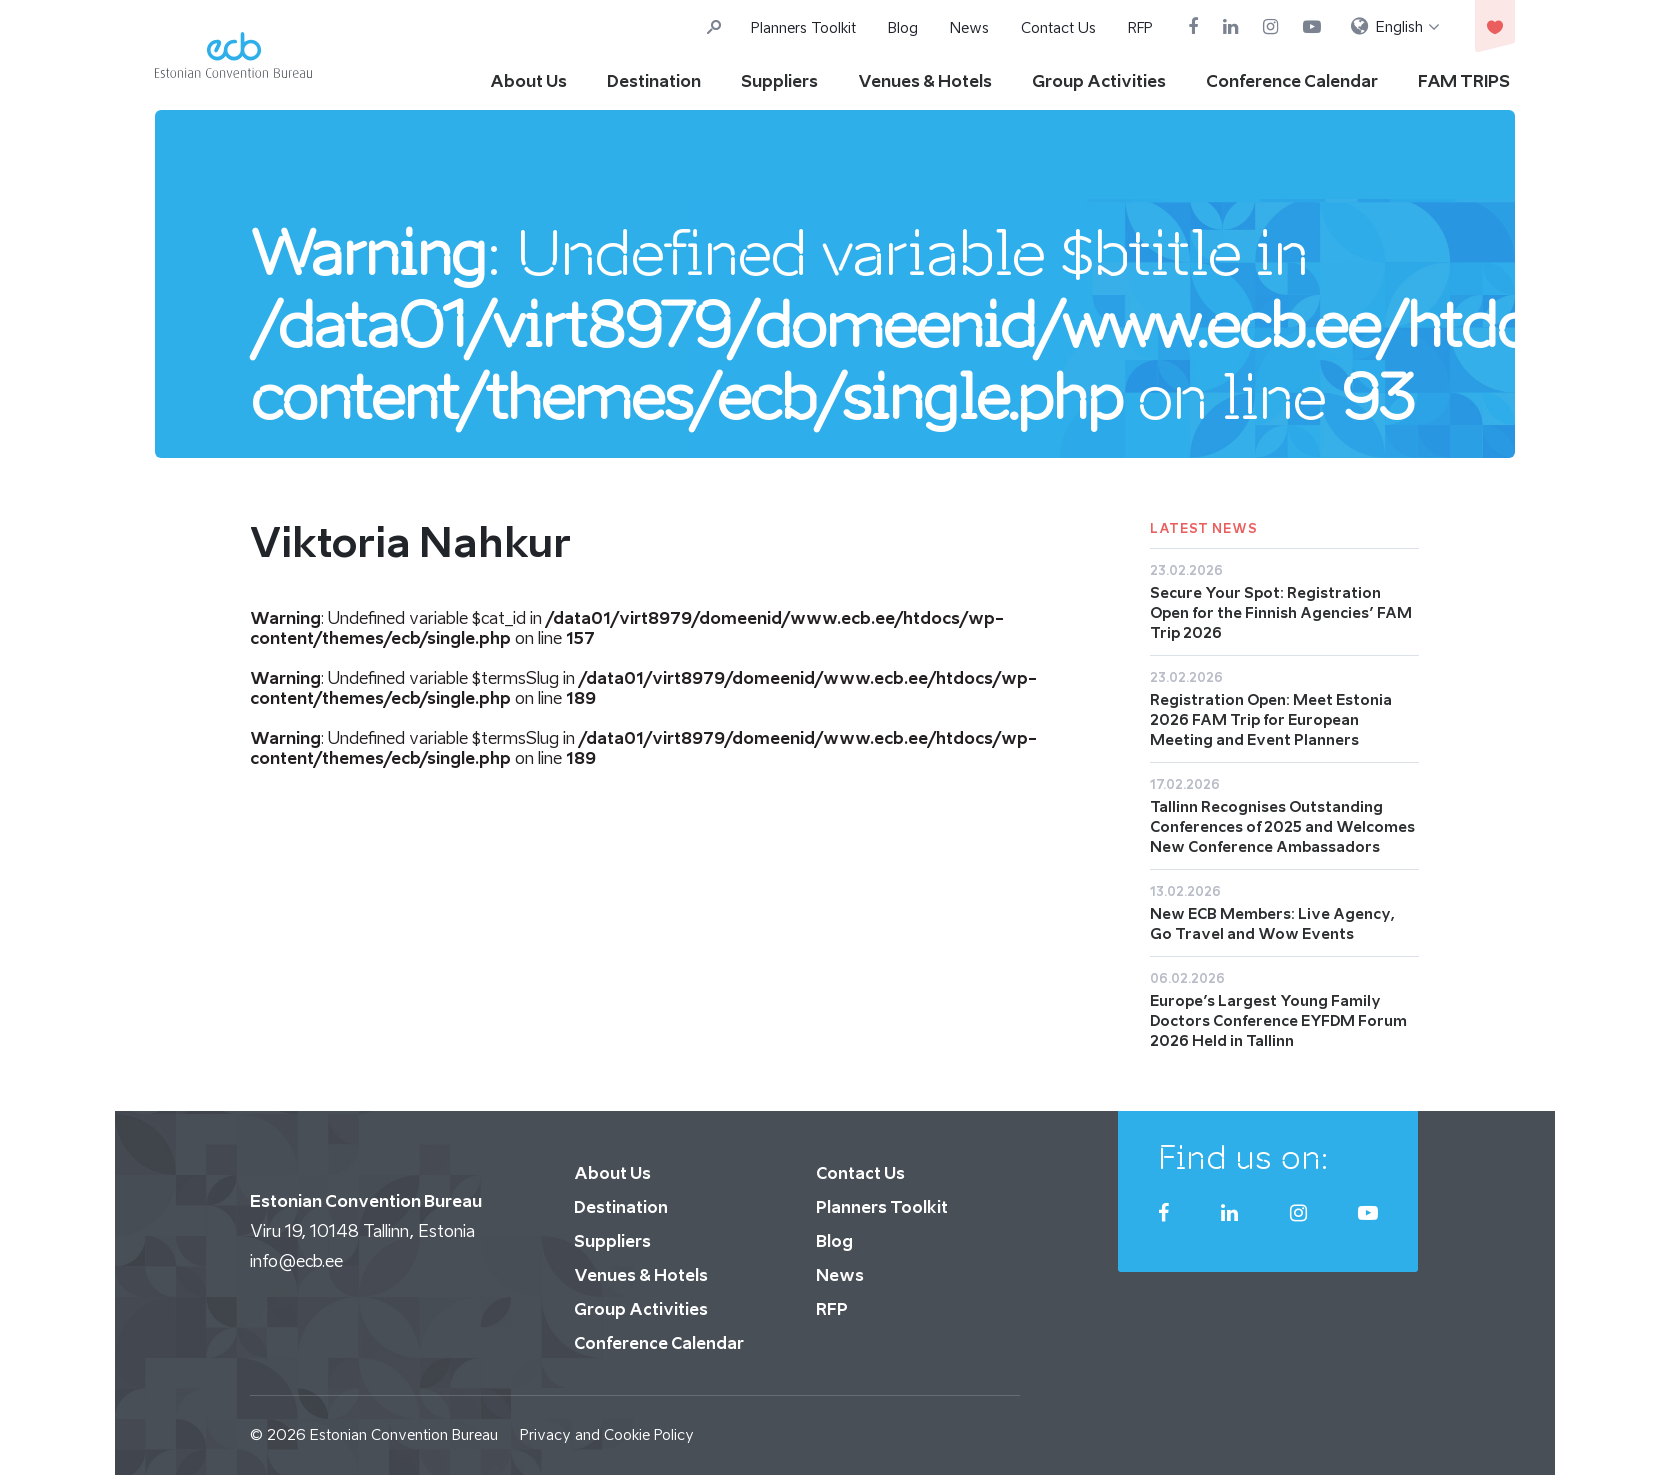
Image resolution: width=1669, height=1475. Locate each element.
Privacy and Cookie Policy (607, 1434)
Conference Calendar (1292, 81)
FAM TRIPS (1464, 81)
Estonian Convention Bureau (404, 1434)
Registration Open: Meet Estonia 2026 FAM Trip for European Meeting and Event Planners (1271, 719)
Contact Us (1058, 27)
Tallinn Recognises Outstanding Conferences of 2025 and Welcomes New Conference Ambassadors (1282, 826)
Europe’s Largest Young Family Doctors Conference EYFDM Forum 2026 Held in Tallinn (1278, 1020)
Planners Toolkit (803, 27)
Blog (903, 27)
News (969, 27)
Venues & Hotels (925, 81)
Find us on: (1243, 1157)
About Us (528, 81)
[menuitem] (1395, 27)
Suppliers (779, 81)
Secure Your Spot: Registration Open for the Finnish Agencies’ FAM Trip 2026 (1281, 612)
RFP (1140, 27)
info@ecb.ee (296, 1261)
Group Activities (1099, 81)
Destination (654, 81)
